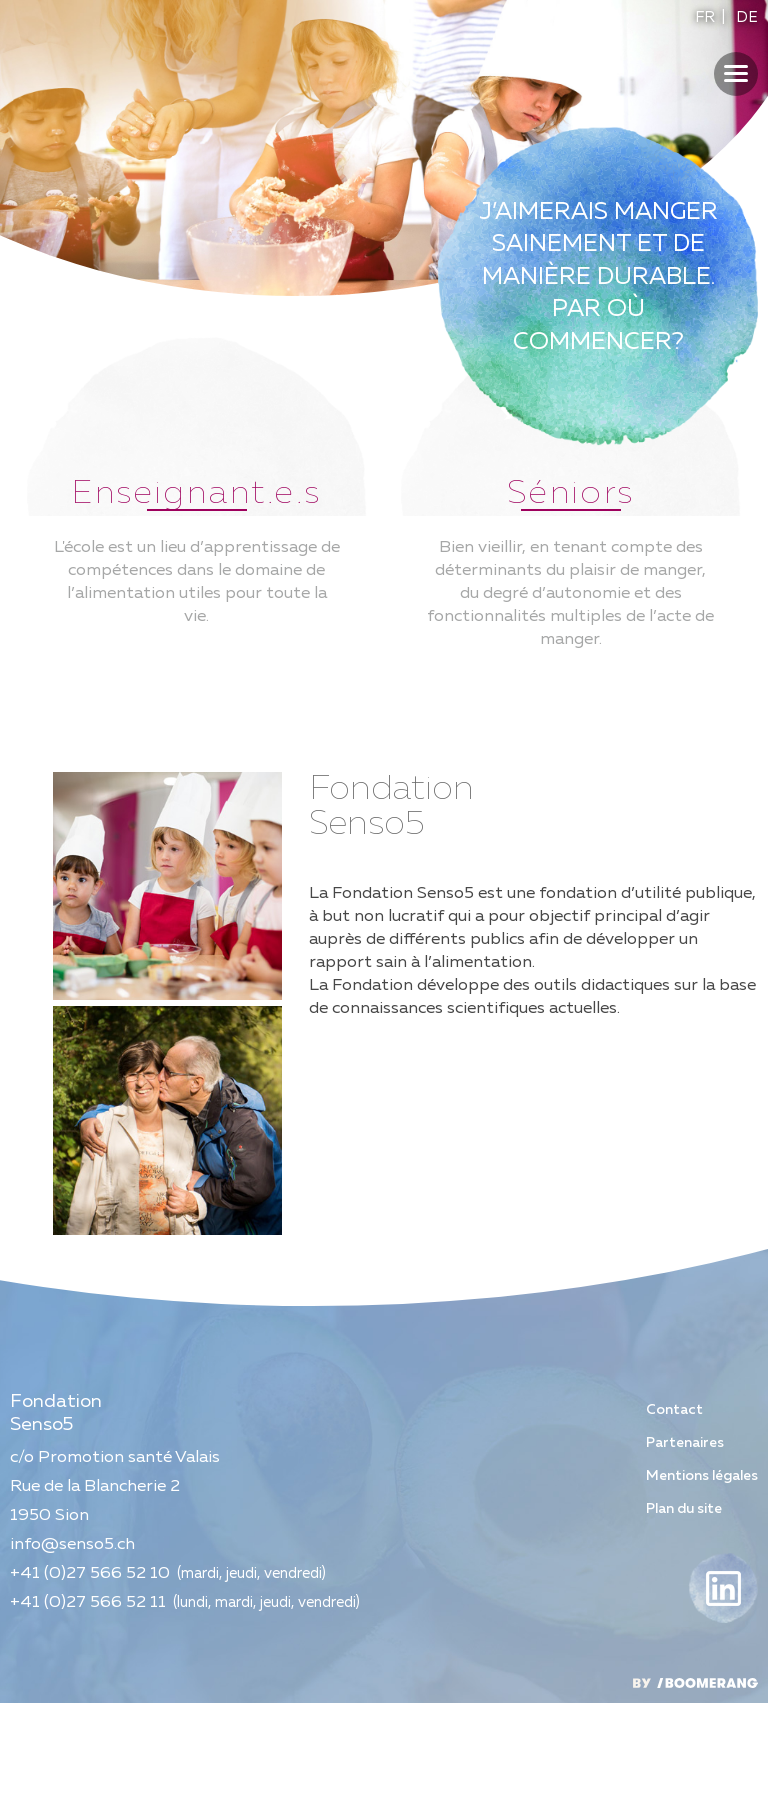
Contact (674, 1500)
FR (705, 17)
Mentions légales (702, 1566)
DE (747, 17)
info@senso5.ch (72, 1634)
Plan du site (684, 1599)
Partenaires (685, 1533)
